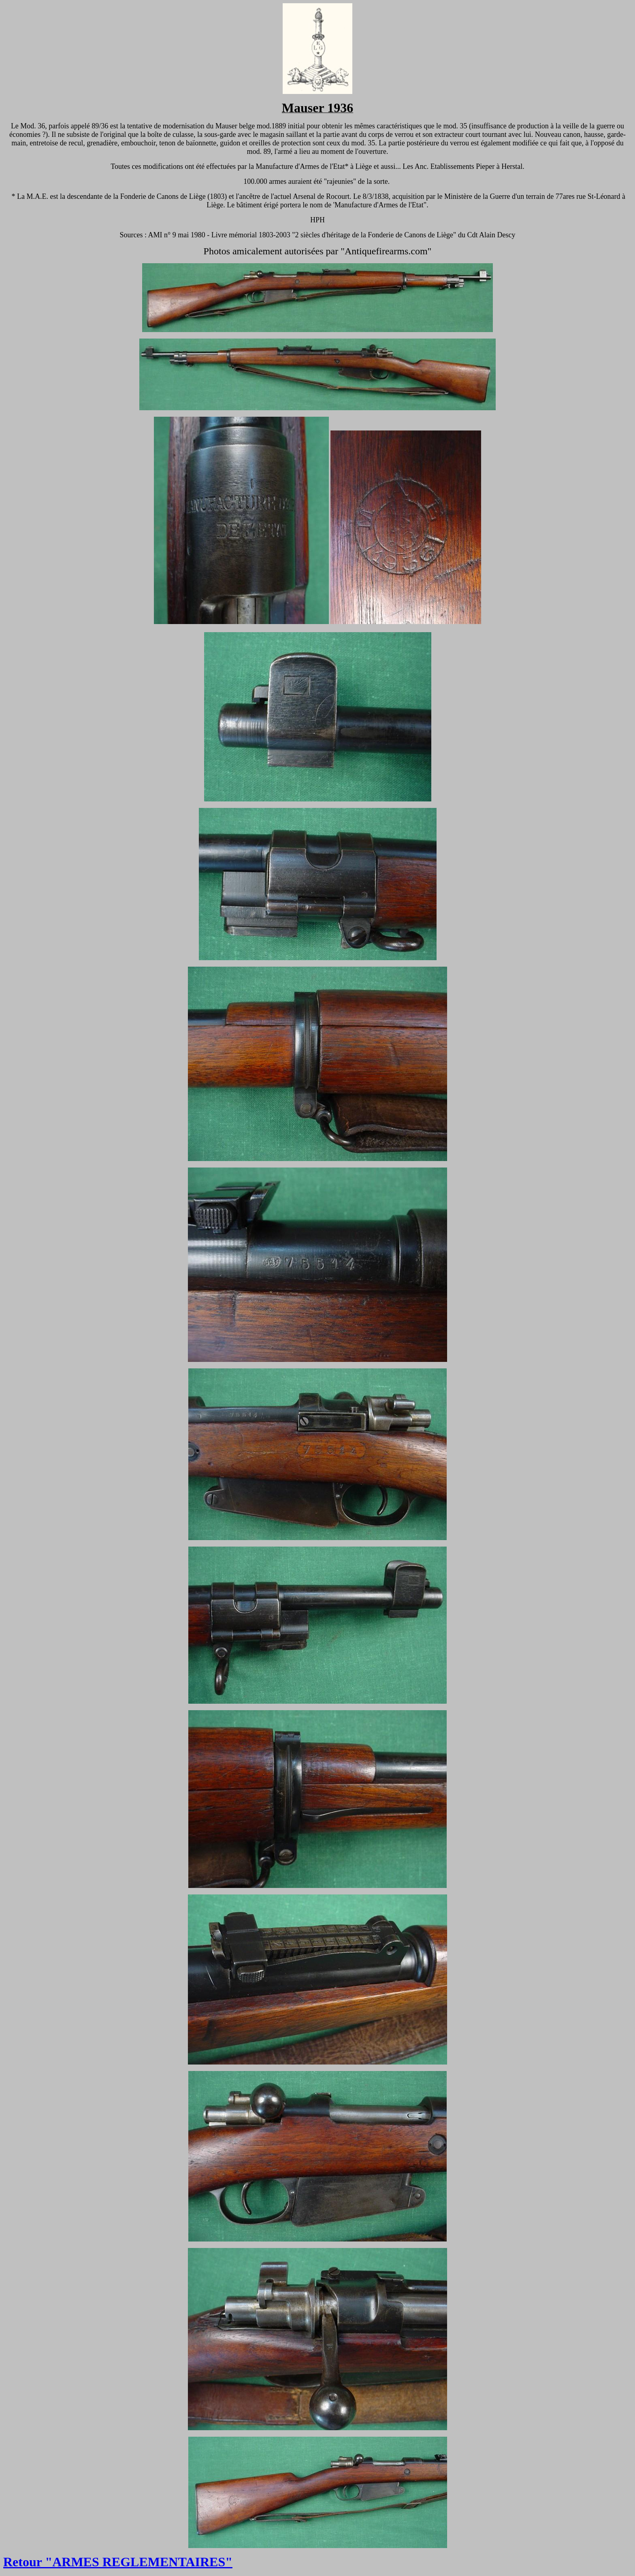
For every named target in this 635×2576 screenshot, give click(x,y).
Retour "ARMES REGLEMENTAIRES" (117, 2562)
